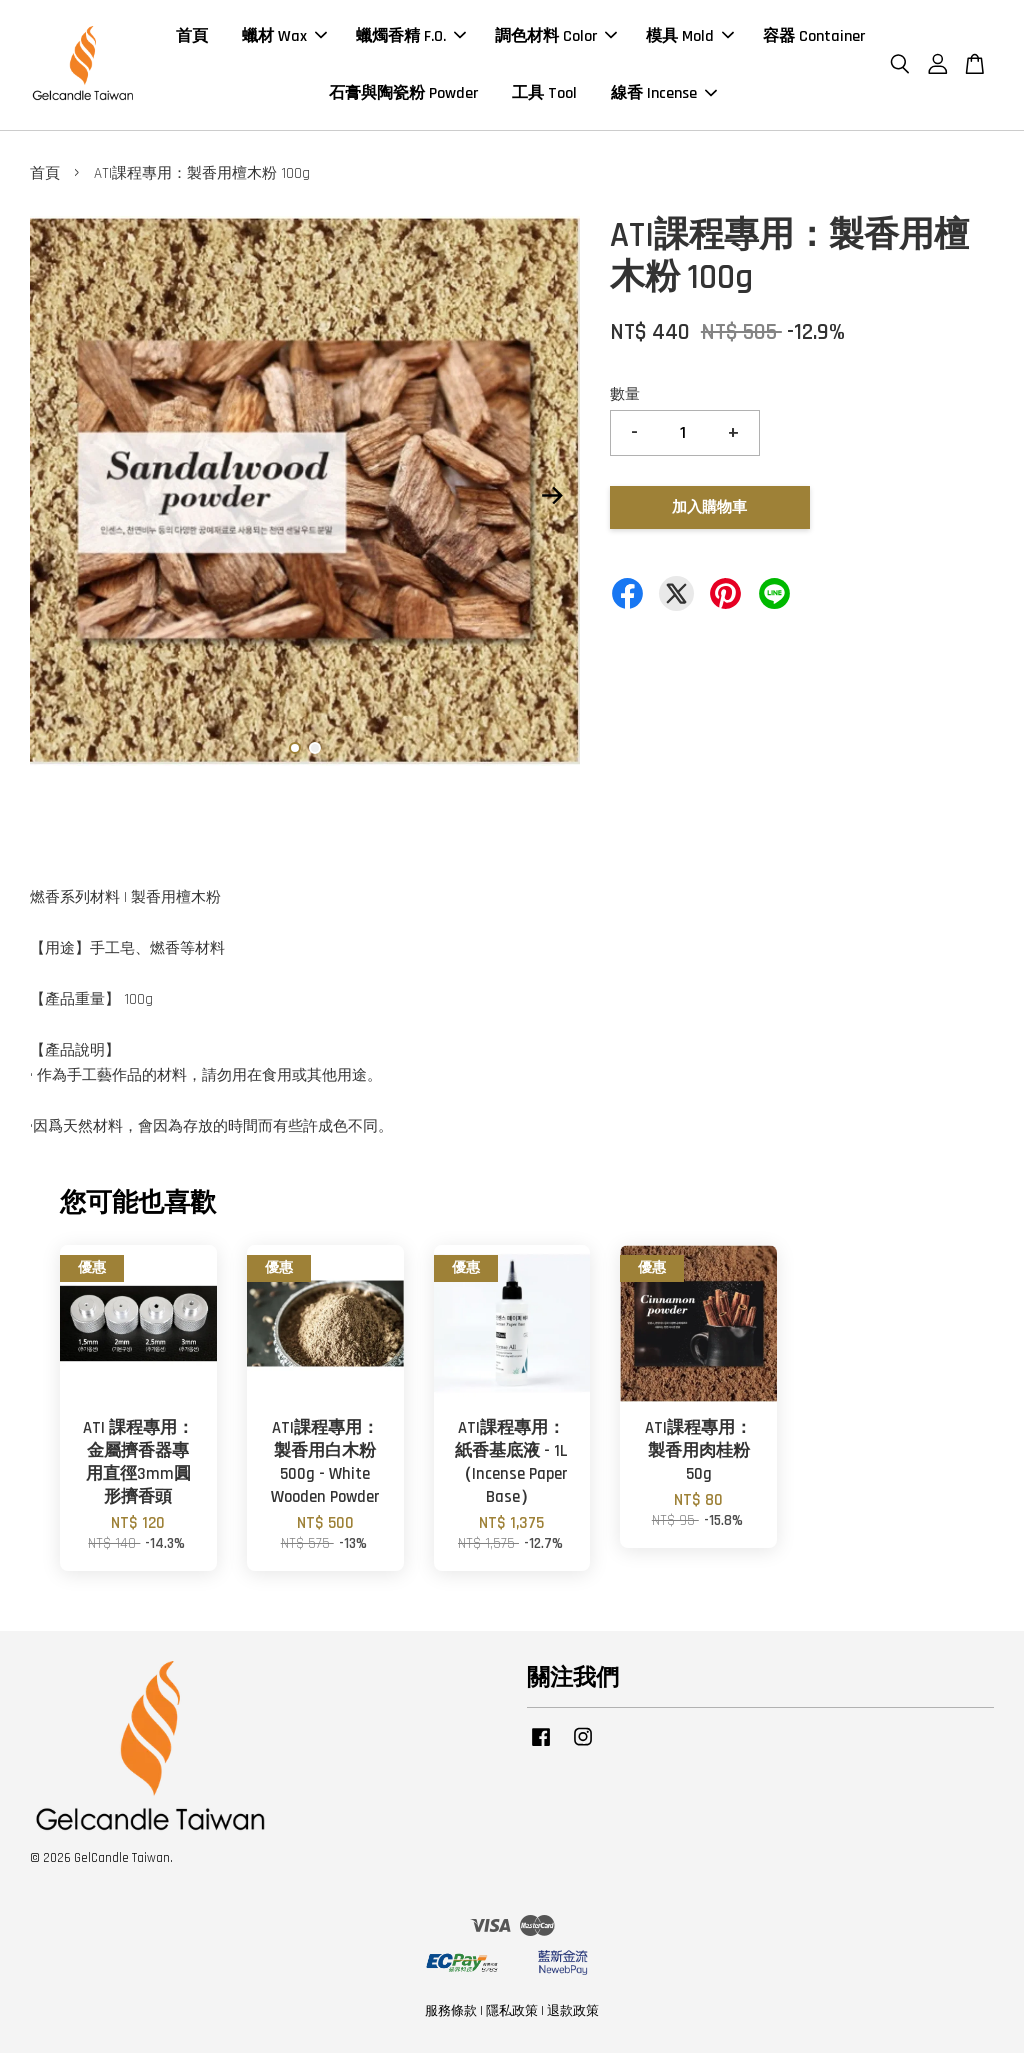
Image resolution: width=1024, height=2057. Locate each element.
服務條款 (451, 2016)
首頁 (192, 38)
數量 (625, 399)
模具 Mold (690, 38)
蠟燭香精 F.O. (411, 38)
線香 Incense (664, 95)
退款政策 (573, 2016)
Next (553, 500)
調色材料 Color (556, 38)
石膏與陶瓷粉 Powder (403, 95)
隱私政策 (512, 2016)
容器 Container (814, 38)
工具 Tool (544, 95)
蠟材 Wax (284, 38)
